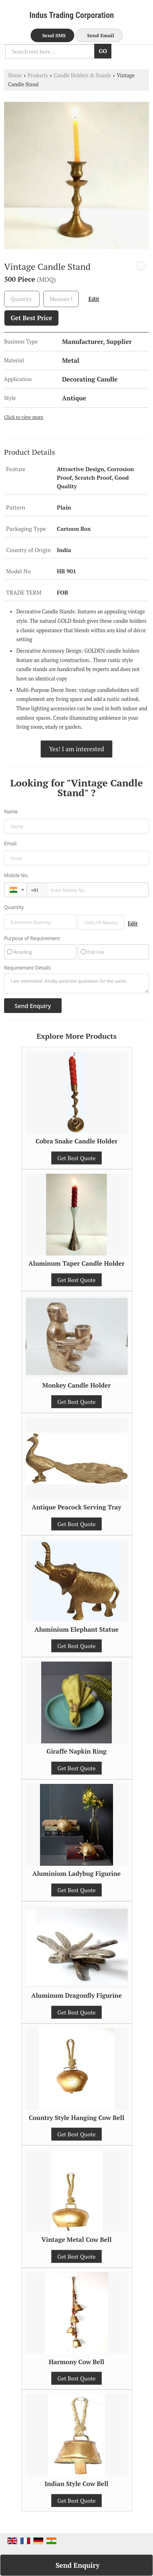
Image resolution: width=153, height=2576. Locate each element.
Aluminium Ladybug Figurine (76, 1873)
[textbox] (61, 299)
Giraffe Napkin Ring (76, 1751)
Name (11, 811)
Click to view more (23, 417)
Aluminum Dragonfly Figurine (76, 1995)
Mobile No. (16, 875)
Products (38, 75)
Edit (94, 299)
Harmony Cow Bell (76, 2362)
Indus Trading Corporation (71, 15)
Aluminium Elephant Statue (76, 1629)
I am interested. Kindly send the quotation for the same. (76, 983)
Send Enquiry (77, 2565)
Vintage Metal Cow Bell (76, 2239)
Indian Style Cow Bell (76, 2483)
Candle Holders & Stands (82, 75)
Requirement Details (27, 968)
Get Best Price (31, 318)
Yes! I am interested (76, 749)
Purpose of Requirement (32, 938)
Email (10, 843)
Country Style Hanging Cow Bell (76, 2117)
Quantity (14, 907)
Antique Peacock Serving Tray (77, 1507)
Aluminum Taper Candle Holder (76, 1263)
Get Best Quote (77, 1158)
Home (15, 75)
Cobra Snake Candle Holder (76, 1141)
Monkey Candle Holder (76, 1385)
